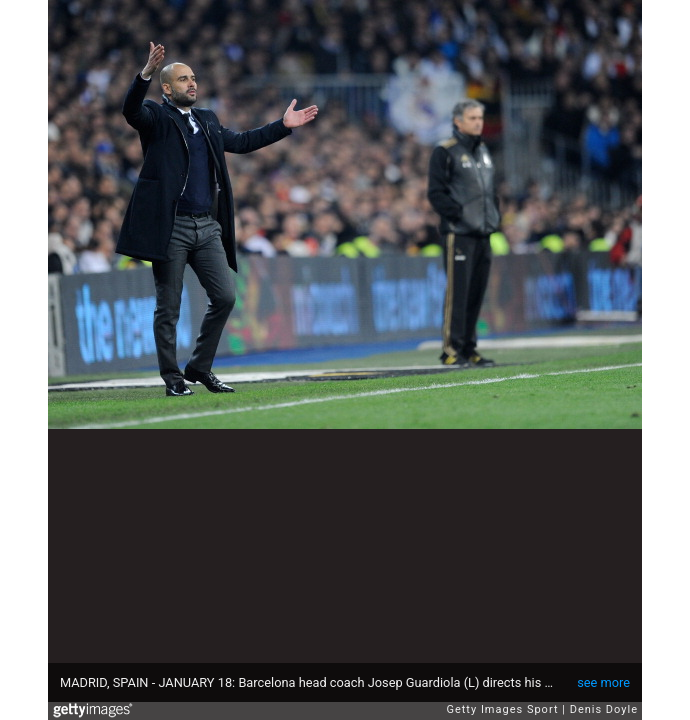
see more (603, 682)
